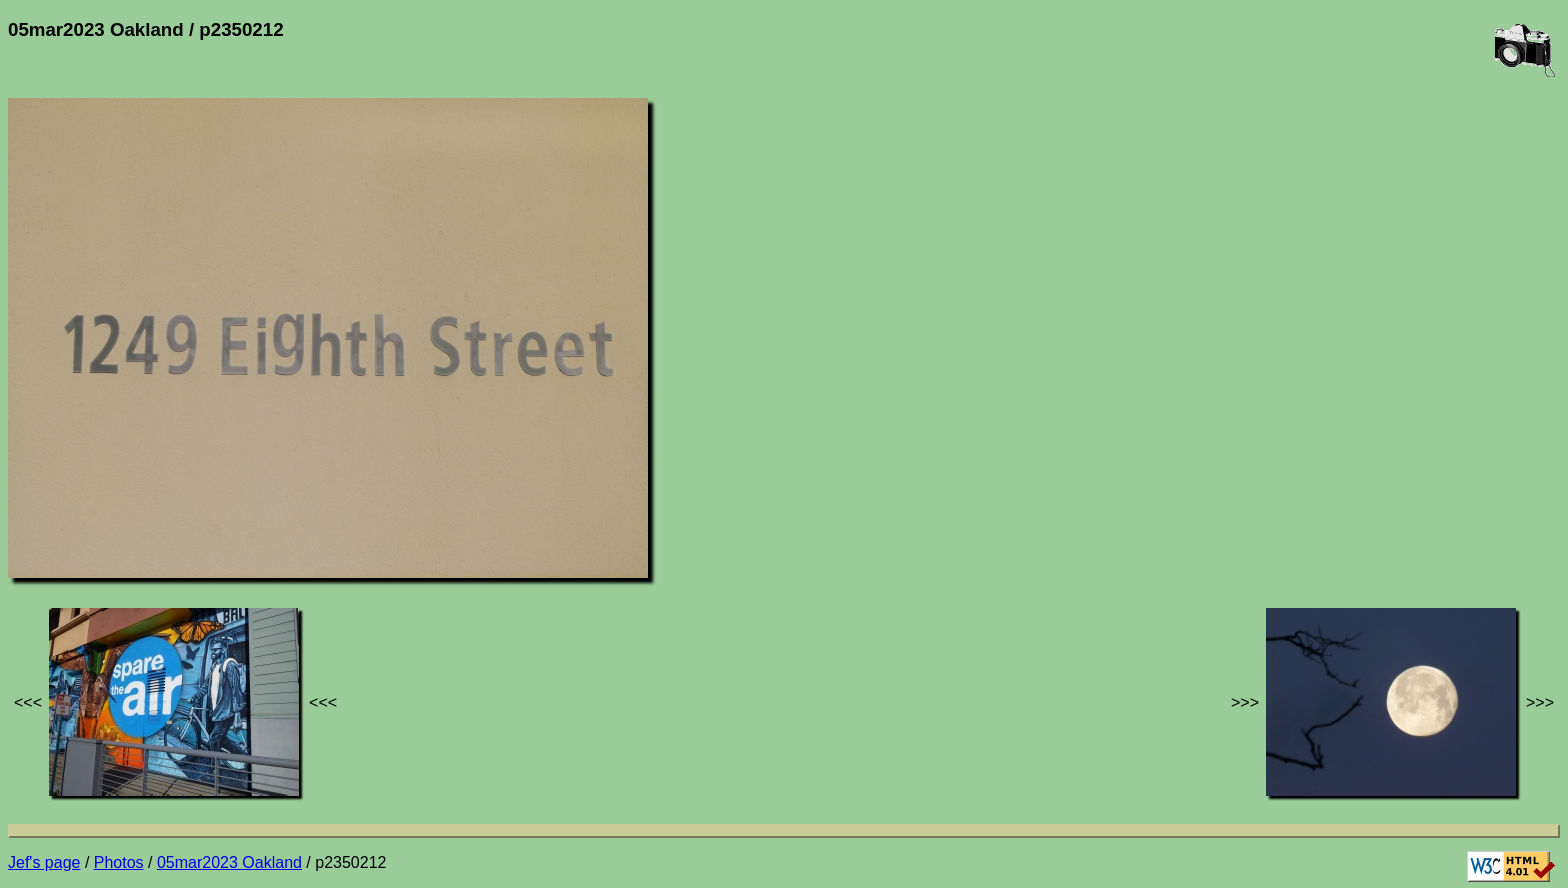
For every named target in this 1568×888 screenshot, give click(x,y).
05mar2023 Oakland (229, 862)
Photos (119, 862)
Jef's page (44, 862)
